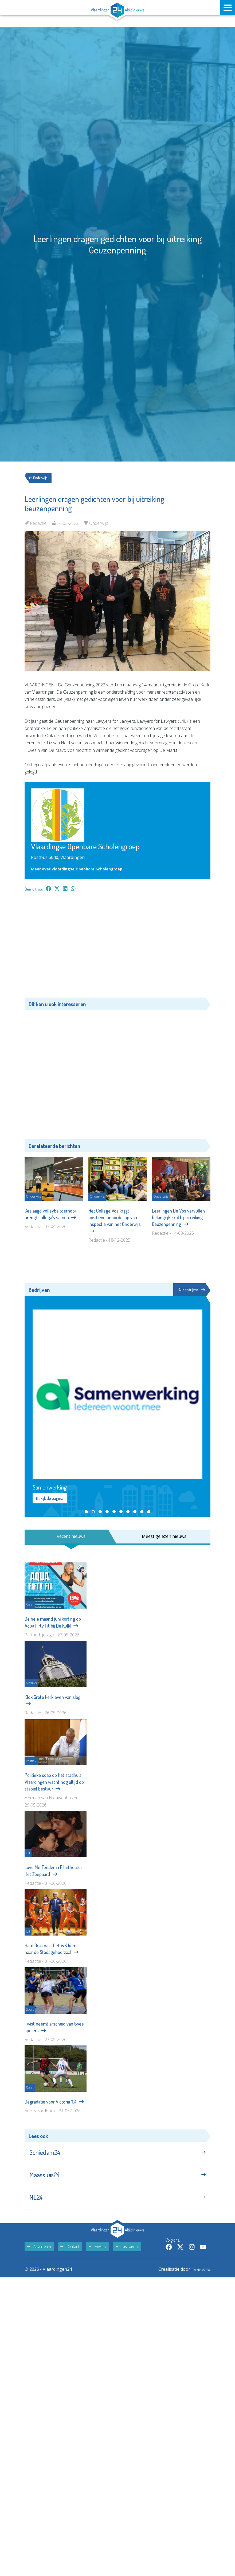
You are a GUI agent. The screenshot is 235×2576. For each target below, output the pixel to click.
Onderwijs (41, 477)
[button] (86, 1512)
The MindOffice (195, 2282)
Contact (69, 2259)
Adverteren (39, 2259)
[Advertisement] (117, 947)
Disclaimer (127, 2259)
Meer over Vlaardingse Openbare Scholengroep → (84, 869)
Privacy (97, 2259)
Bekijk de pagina (49, 1499)
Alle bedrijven (190, 1290)
